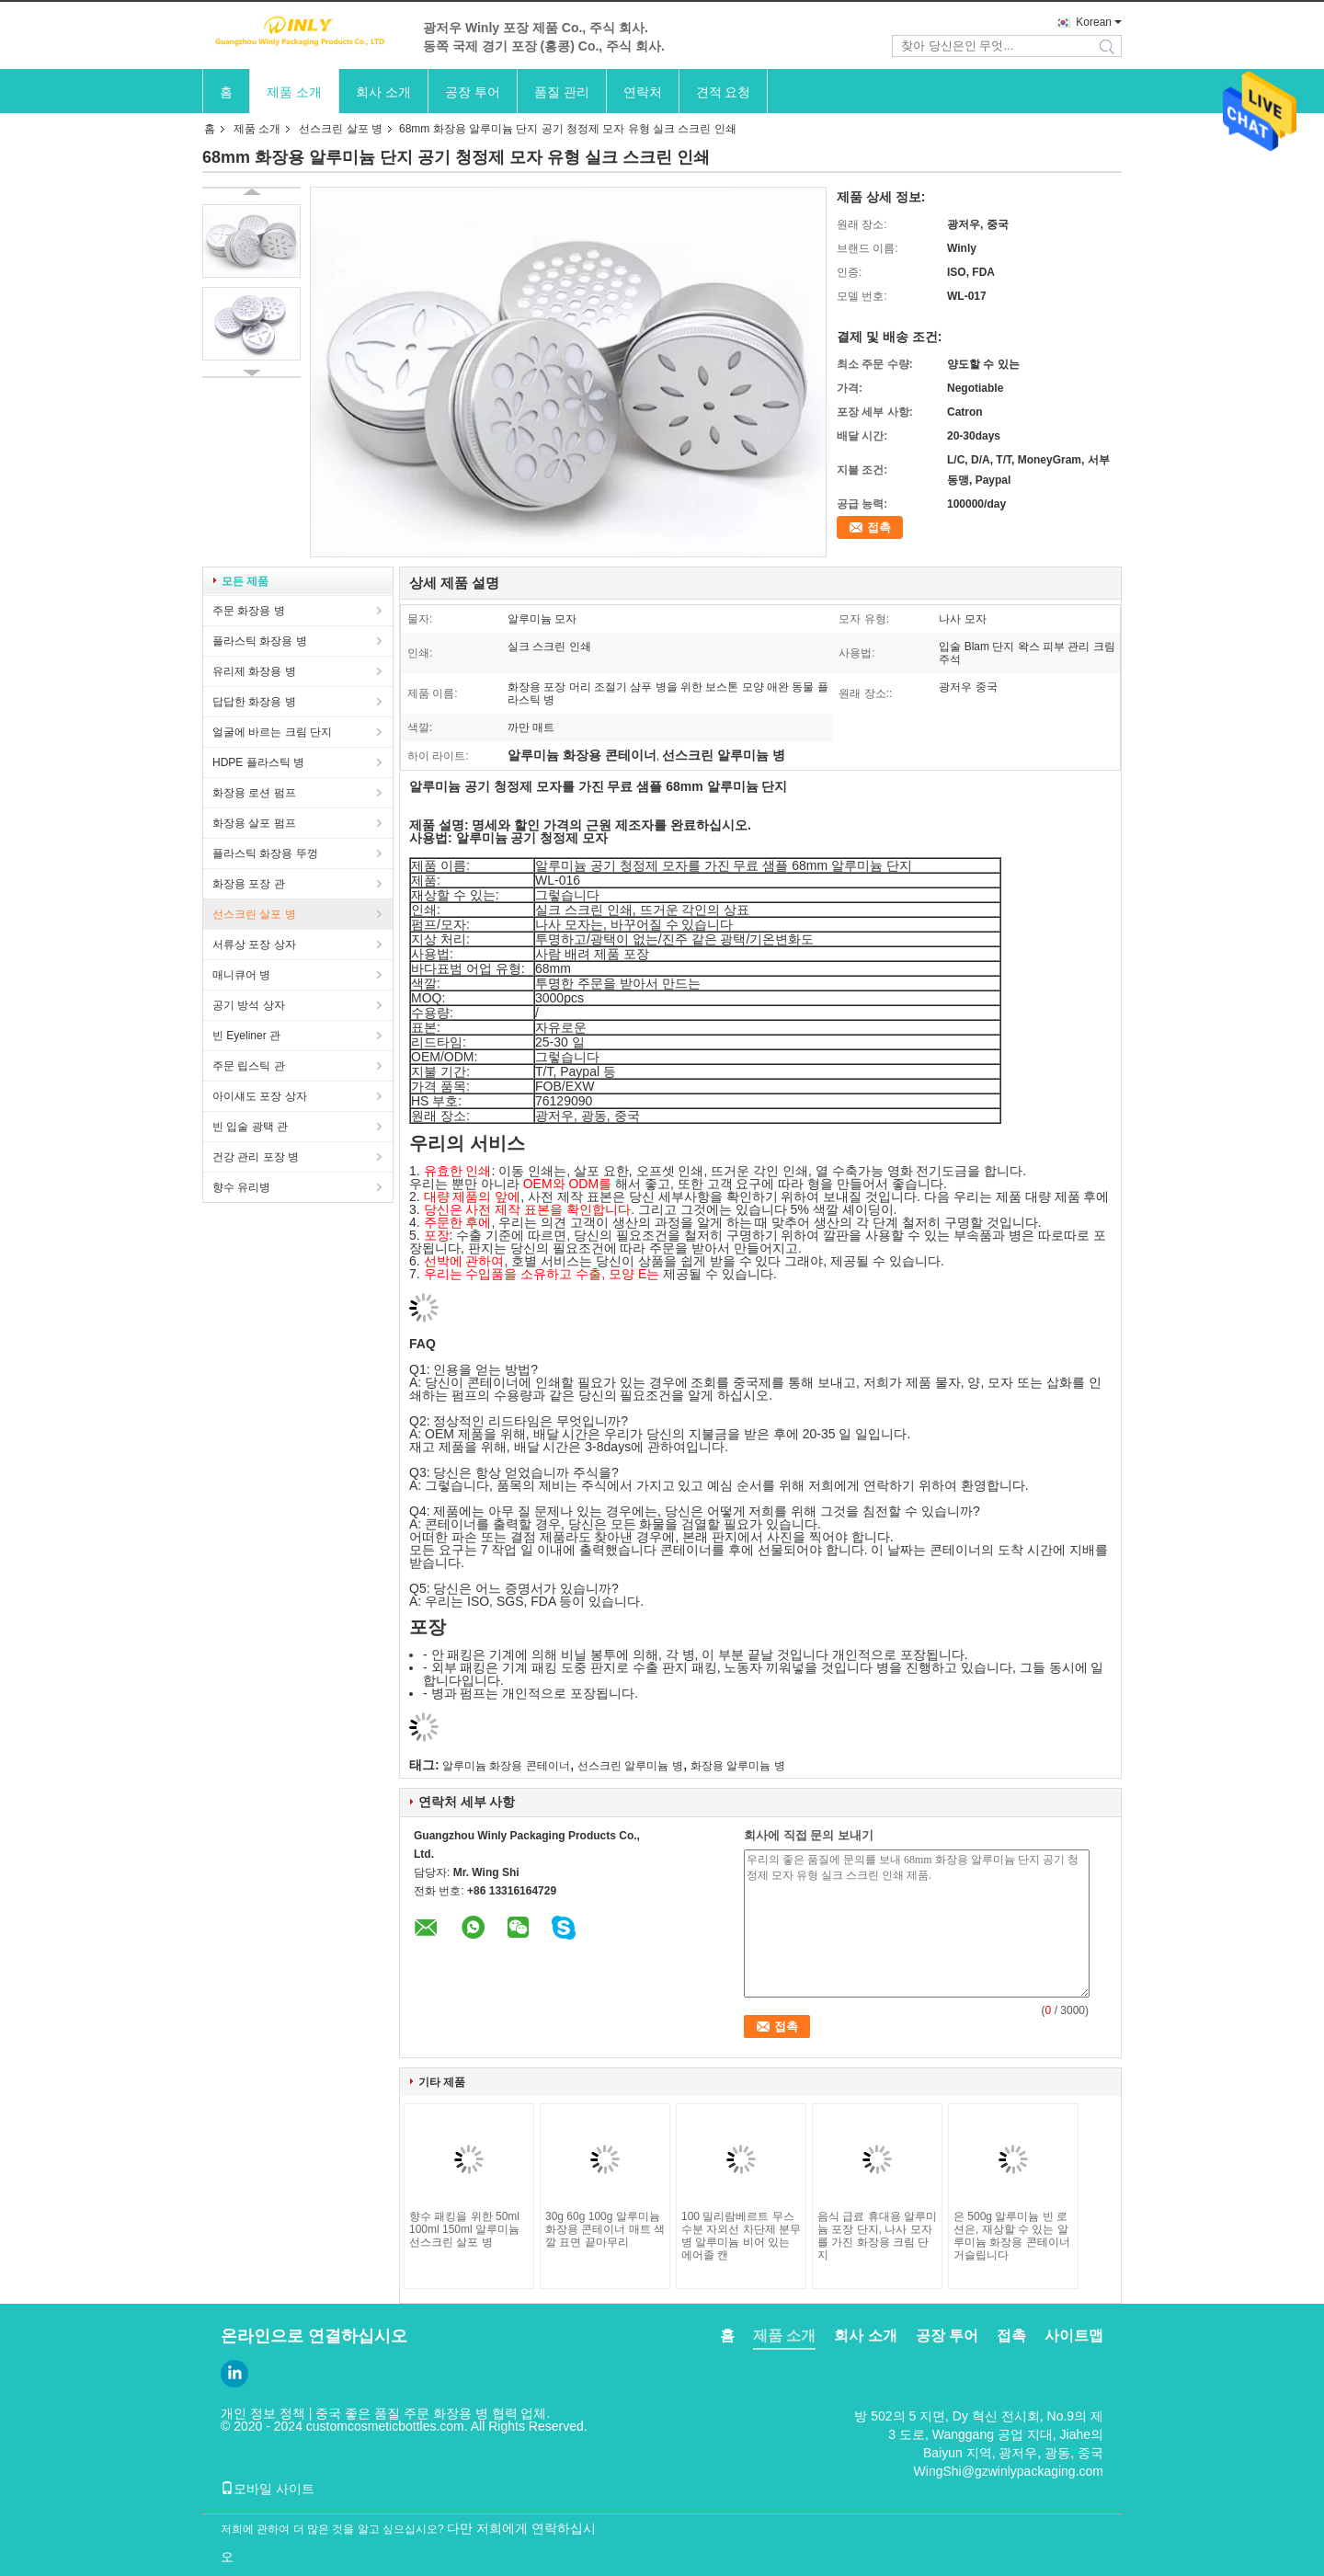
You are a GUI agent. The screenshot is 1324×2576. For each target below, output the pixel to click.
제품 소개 (294, 92)
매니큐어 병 (241, 974)
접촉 (879, 527)
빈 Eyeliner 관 (246, 1035)
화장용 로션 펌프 (254, 792)
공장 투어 (472, 92)
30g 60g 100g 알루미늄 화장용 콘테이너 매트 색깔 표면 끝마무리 (605, 2229)
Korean (1094, 22)
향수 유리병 (241, 1187)
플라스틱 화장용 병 (259, 641)
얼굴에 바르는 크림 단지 (272, 732)
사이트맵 (1073, 2335)
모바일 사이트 (267, 2488)
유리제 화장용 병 (254, 671)
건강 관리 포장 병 (255, 1157)
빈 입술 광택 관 (250, 1126)
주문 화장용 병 (248, 610)
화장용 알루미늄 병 (738, 1765)
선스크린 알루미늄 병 (630, 1765)
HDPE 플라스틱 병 (258, 762)
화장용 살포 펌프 (254, 823)
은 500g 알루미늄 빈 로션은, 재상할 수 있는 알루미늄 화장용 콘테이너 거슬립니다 (1011, 2235)
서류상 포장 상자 (254, 944)
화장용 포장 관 (248, 883)
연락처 (642, 92)
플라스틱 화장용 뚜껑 (265, 853)
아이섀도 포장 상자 (259, 1096)
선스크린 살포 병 (340, 128)
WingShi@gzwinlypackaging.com (1008, 2471)
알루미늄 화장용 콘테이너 (506, 1765)
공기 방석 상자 (248, 1005)
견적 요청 (723, 92)
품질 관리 (561, 92)
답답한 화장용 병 (254, 701)
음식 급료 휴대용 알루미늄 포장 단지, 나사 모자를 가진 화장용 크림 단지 (877, 2235)
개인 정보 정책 (263, 2413)
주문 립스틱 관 (248, 1065)
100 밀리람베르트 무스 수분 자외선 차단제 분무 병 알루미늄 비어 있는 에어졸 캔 (741, 2235)
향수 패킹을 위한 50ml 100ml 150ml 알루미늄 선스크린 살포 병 (464, 2229)
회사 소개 (383, 92)
